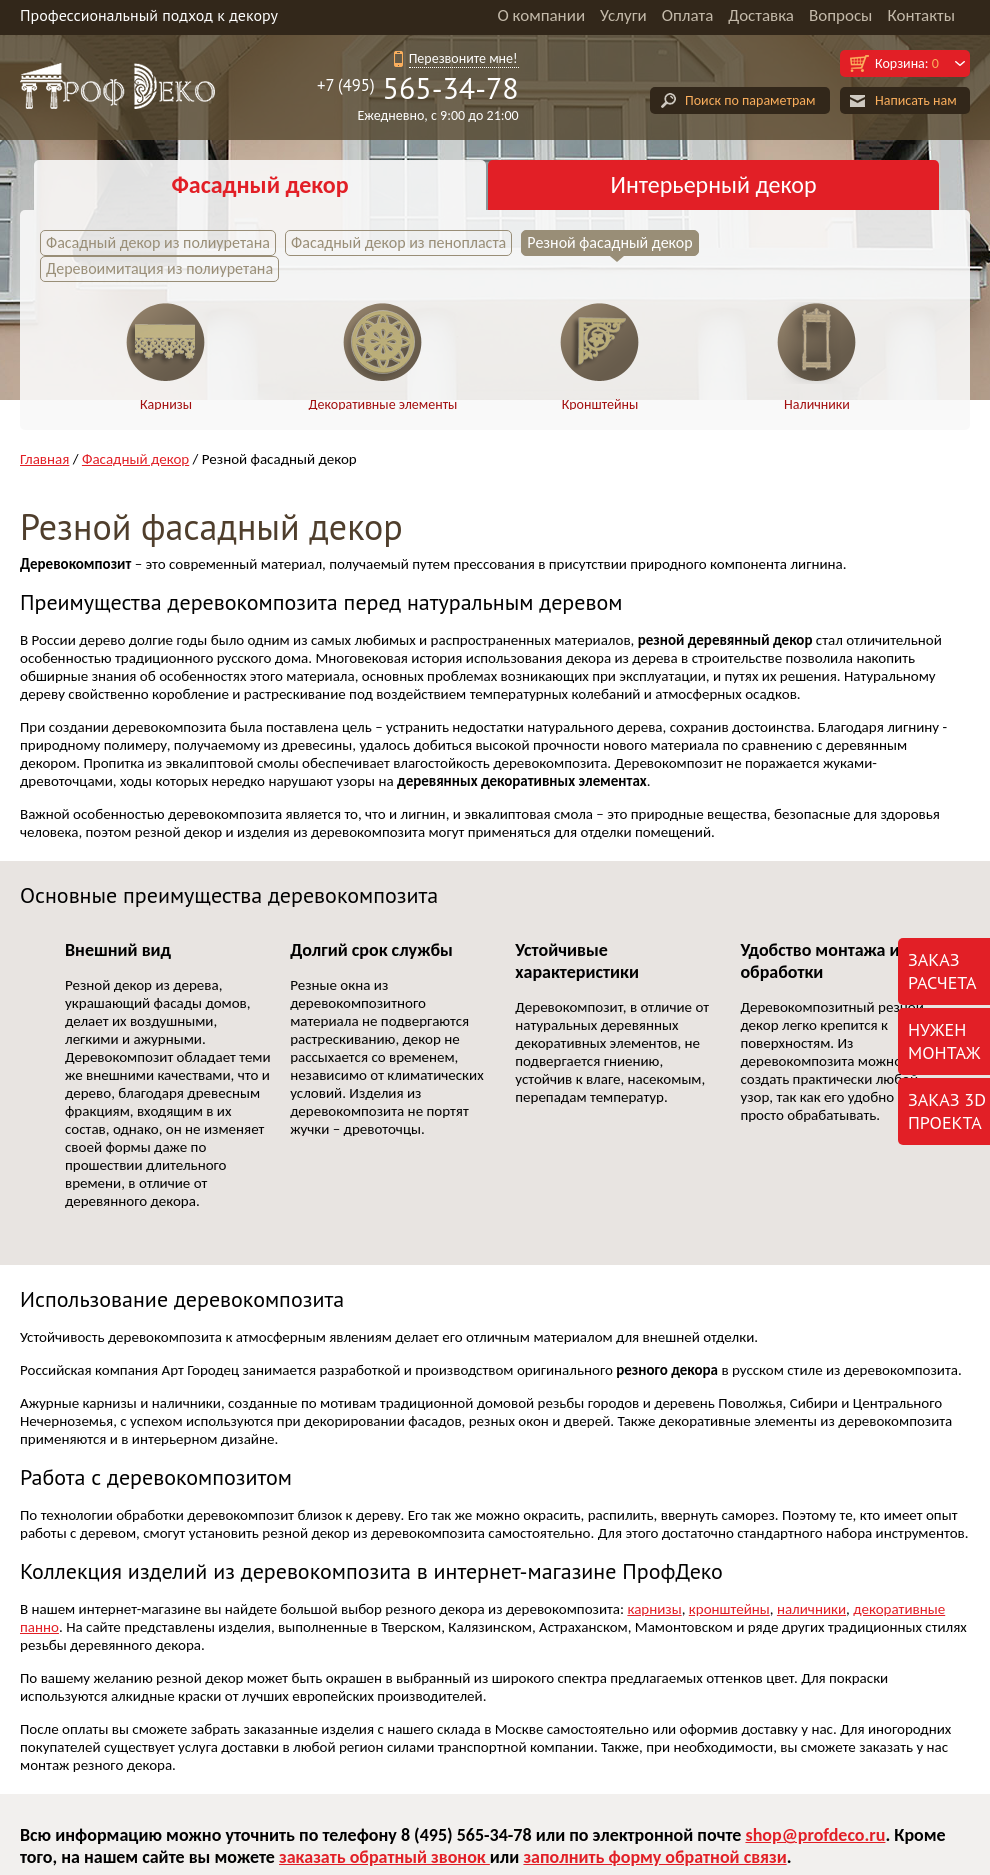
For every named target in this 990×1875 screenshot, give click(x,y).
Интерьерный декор (714, 184)
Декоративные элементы (383, 404)
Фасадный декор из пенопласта (398, 242)
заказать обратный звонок (384, 1857)
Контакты (921, 15)
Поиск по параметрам (750, 100)
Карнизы (166, 404)
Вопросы (840, 15)
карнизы (654, 1609)
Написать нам (916, 100)
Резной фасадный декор (609, 242)
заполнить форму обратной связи (654, 1857)
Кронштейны (600, 404)
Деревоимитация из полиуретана (159, 268)
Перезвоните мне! (463, 58)
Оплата (688, 15)
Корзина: (907, 63)
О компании (541, 15)
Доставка (761, 15)
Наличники (817, 404)
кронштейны (729, 1609)
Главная (44, 459)
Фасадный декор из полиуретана (158, 242)
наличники (811, 1609)
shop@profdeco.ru (815, 1835)
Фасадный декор (259, 184)
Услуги (623, 15)
